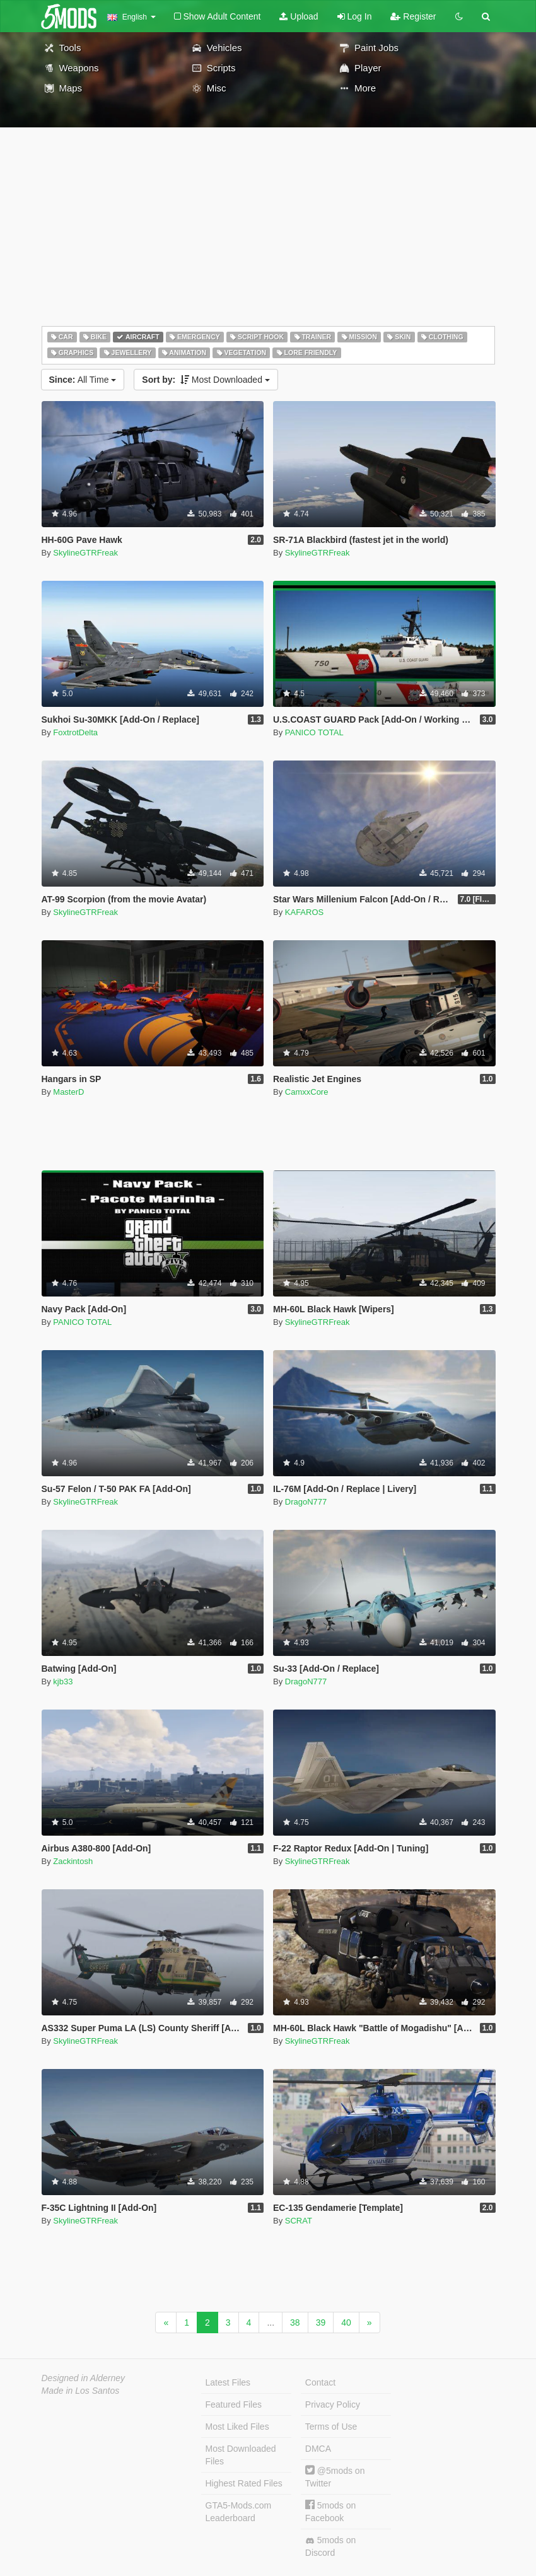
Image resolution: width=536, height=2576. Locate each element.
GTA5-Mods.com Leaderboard (239, 2511)
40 (346, 2322)
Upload (298, 16)
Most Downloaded (206, 380)
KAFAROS (304, 912)
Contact (320, 2382)
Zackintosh (73, 1861)
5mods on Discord (330, 2546)
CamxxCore (307, 1092)
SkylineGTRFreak (85, 552)
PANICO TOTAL (314, 732)
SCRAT (298, 2220)
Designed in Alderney (83, 2378)
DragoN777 (306, 1502)
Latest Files (228, 2382)
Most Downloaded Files (241, 2455)
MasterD (68, 1092)
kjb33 (63, 1681)
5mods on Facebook (330, 2511)
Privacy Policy (332, 2404)
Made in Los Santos (81, 2391)
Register (413, 16)
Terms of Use (331, 2427)
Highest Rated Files (244, 2483)
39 (321, 2322)
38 (295, 2322)
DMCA (318, 2449)
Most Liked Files (237, 2427)
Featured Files (234, 2404)
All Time (83, 380)
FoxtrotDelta (75, 732)
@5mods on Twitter (335, 2476)
